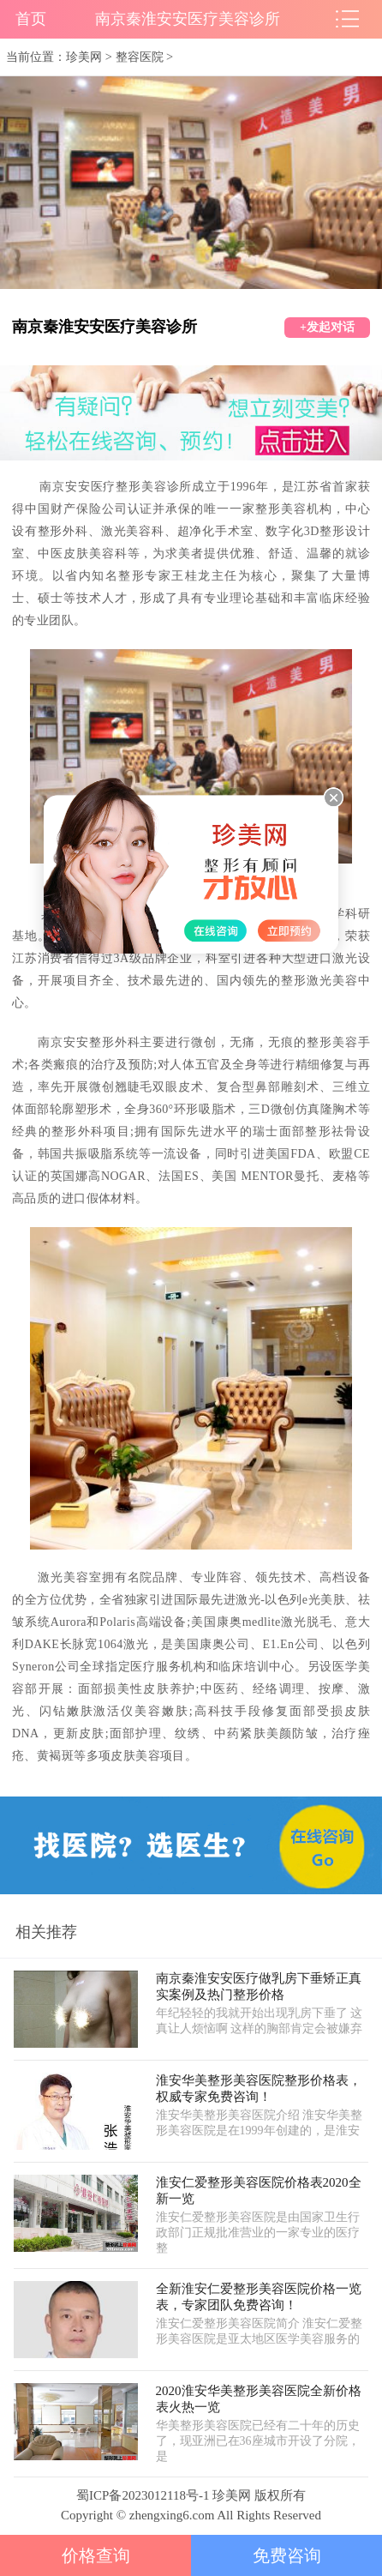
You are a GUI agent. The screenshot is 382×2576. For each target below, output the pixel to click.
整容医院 (140, 56)
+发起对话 (327, 327)
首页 (30, 18)
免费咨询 (287, 2555)
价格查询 (96, 2555)
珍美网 (84, 56)
